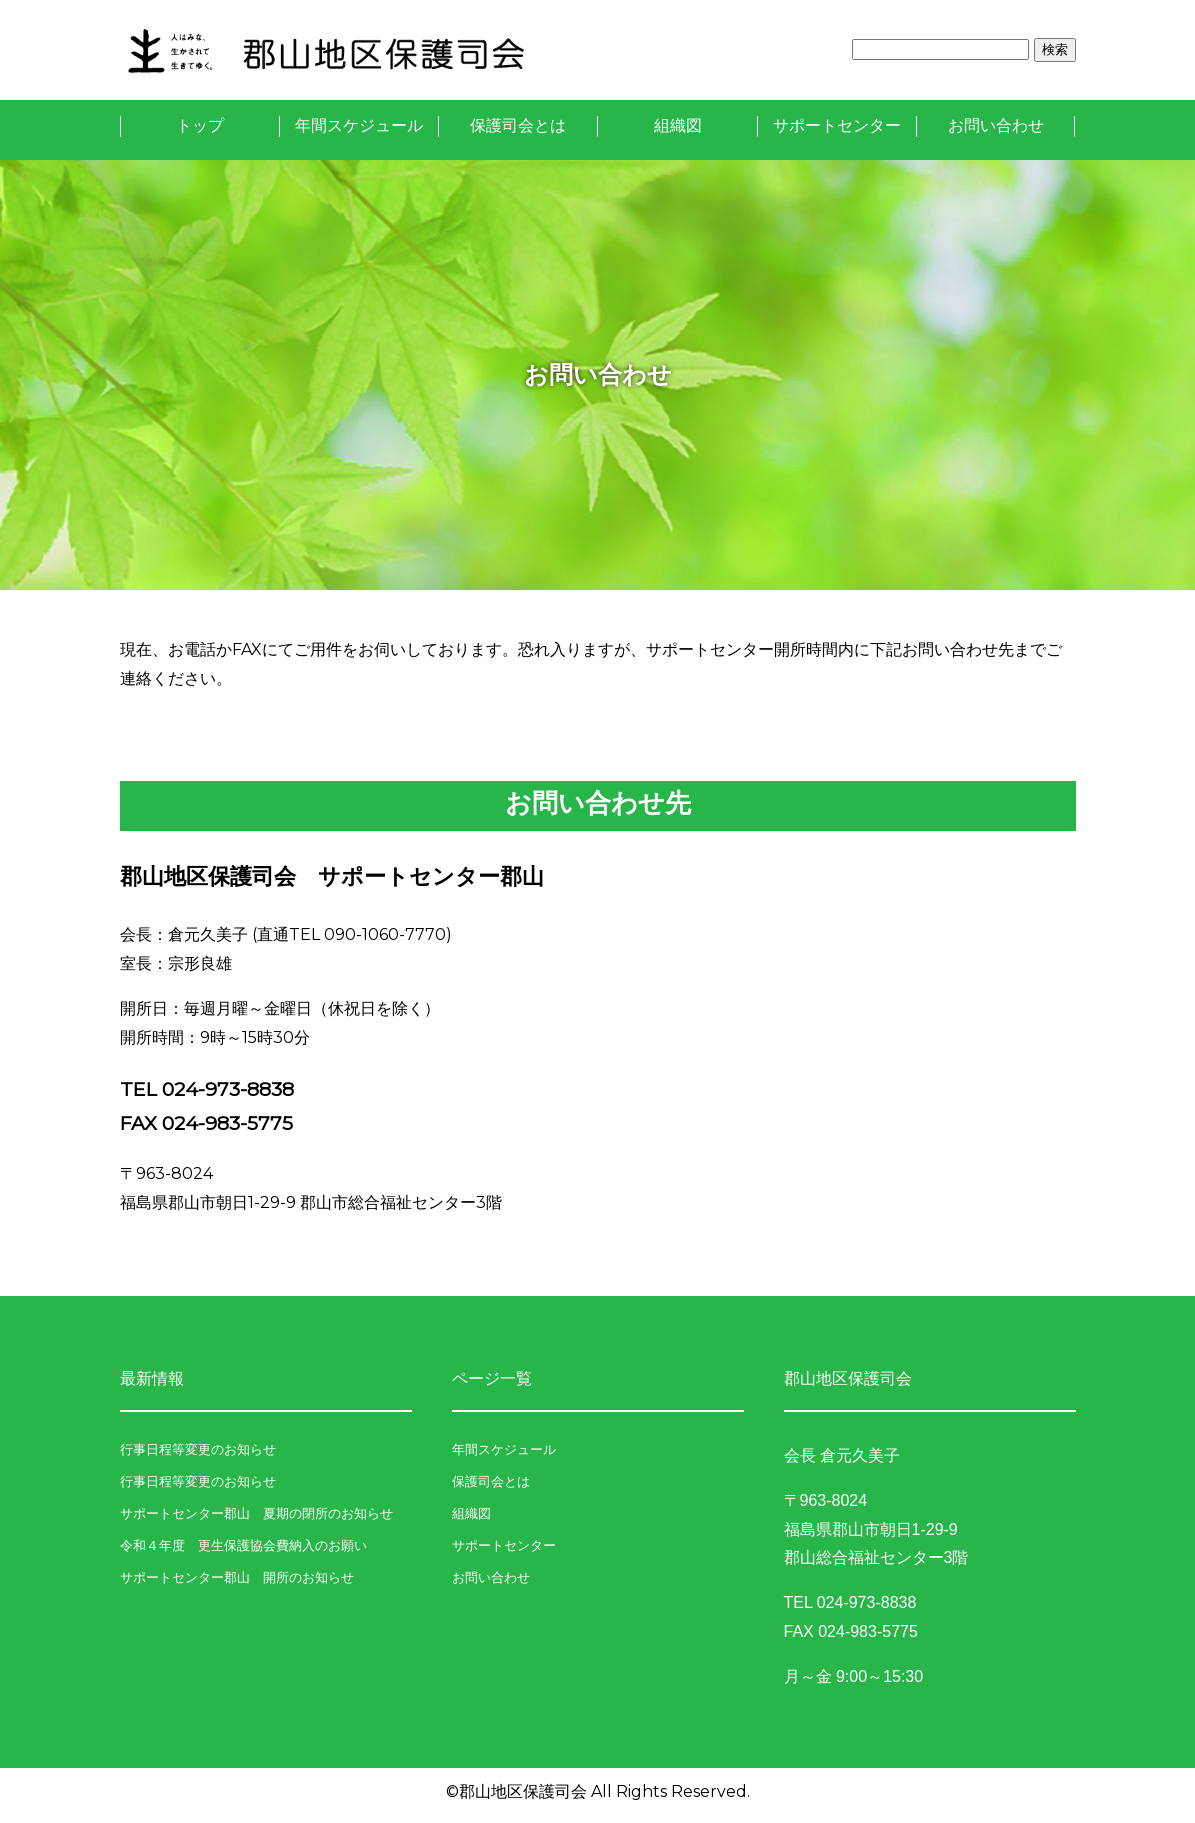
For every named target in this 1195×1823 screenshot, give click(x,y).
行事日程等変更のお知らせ (198, 1449)
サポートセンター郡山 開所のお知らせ (237, 1577)
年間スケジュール (359, 125)
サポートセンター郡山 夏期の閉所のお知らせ (256, 1513)
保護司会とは (518, 125)
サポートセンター (837, 125)
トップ (200, 125)
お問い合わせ (996, 125)
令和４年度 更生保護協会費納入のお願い (243, 1545)
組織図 (678, 125)
